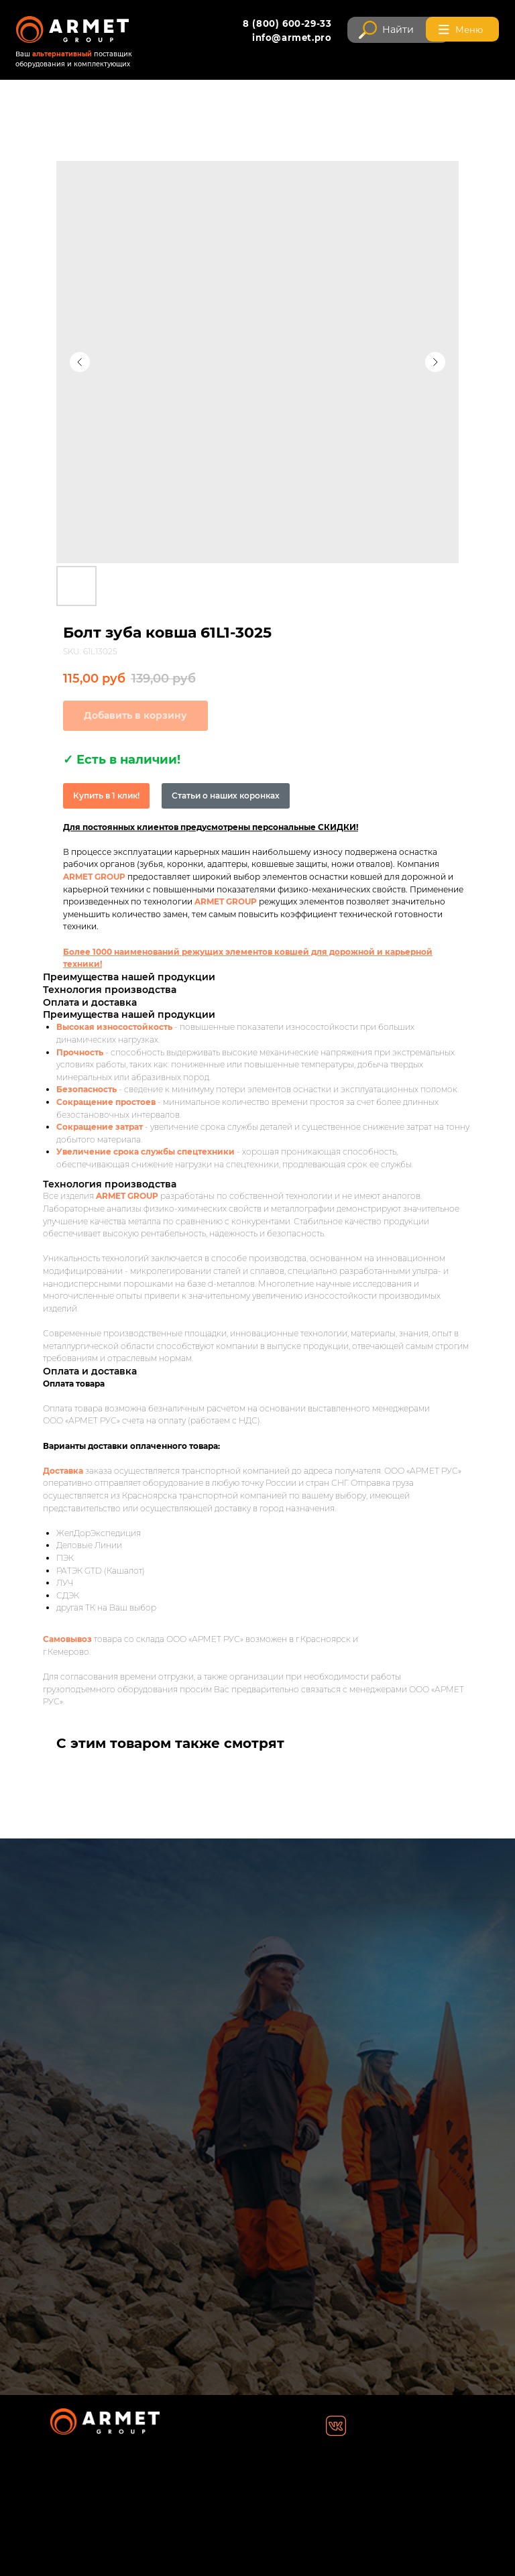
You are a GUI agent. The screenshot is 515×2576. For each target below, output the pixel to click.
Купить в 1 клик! (106, 796)
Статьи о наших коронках (226, 796)
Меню (469, 29)
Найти (398, 29)
